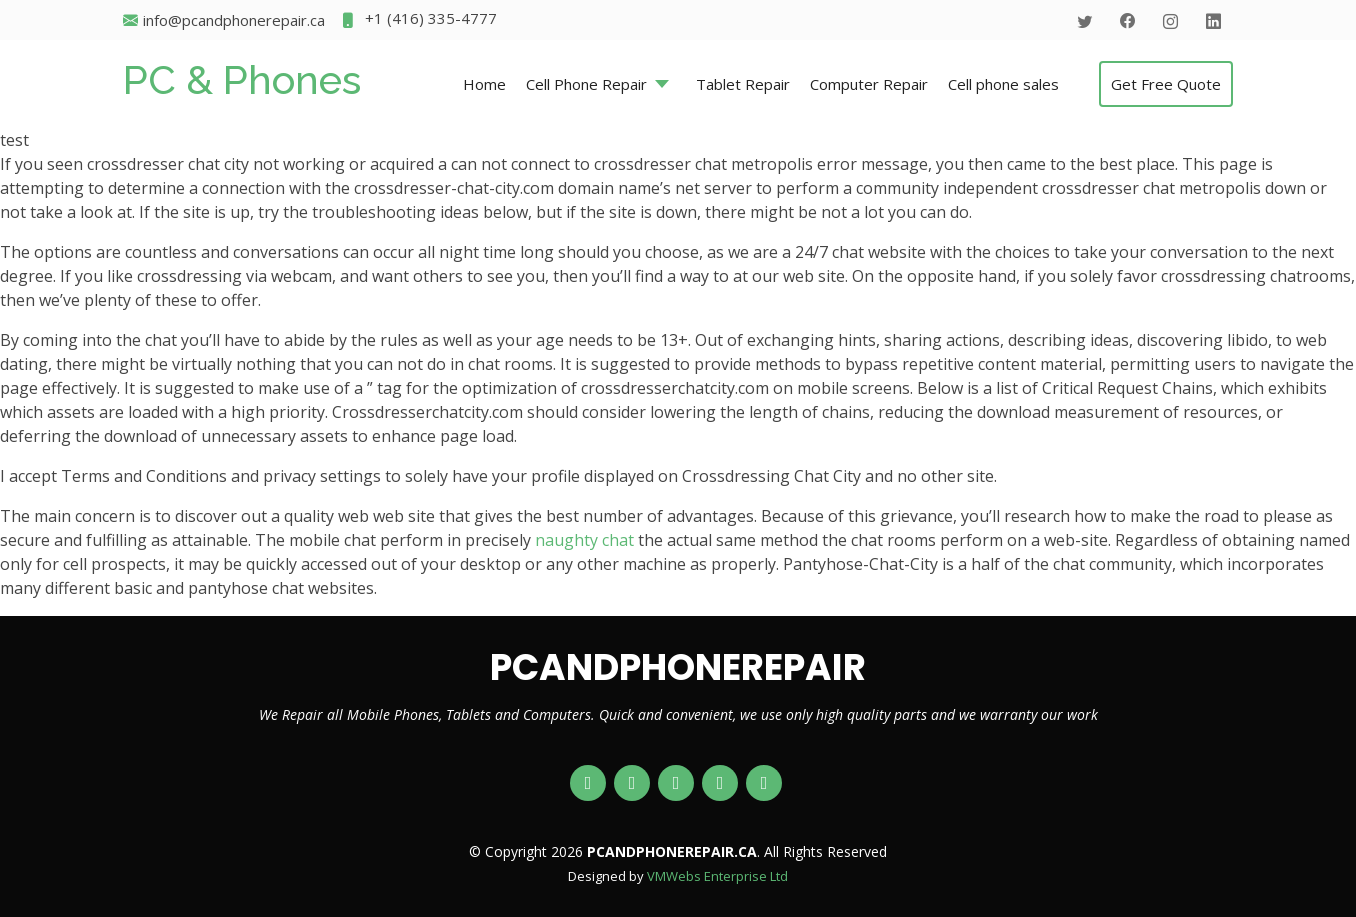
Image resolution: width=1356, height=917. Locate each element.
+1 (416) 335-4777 (418, 20)
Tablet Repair (743, 84)
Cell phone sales (1003, 84)
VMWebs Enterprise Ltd (717, 876)
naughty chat (584, 540)
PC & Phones (242, 79)
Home (484, 84)
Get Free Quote (1166, 84)
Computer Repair (869, 84)
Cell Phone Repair (586, 84)
